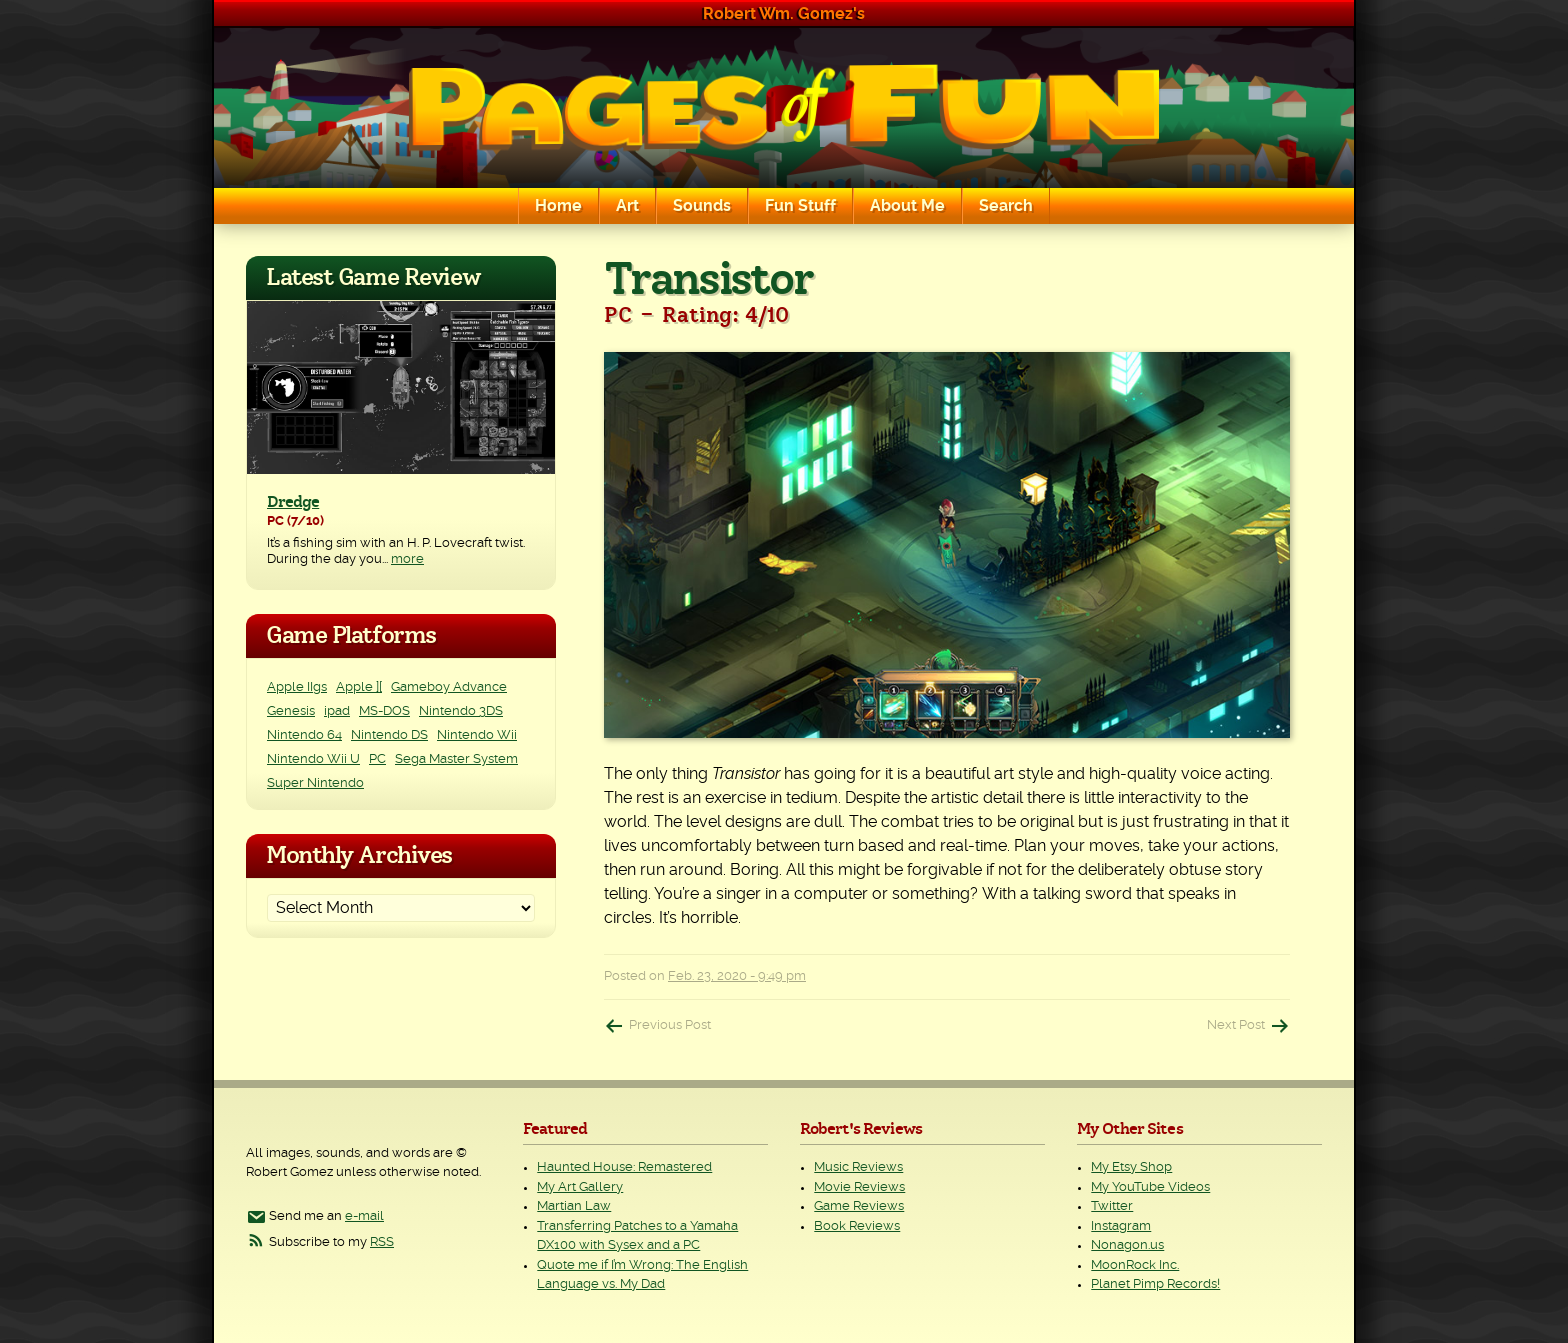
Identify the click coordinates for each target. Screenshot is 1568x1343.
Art (627, 206)
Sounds (702, 206)
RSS (382, 1242)
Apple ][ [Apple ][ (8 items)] (359, 687)
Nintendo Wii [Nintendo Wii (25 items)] (477, 735)
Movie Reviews (859, 1187)
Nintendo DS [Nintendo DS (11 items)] (389, 735)
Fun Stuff (800, 206)
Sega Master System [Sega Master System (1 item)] (456, 759)
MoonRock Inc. (1135, 1265)
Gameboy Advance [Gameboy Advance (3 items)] (449, 687)
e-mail (364, 1216)
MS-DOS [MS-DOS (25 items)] (384, 711)
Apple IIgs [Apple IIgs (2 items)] (297, 687)
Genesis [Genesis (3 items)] (291, 711)
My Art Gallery (580, 1187)
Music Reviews (858, 1167)
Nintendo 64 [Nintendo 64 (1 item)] (304, 735)
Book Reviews (857, 1226)
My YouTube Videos (1150, 1187)
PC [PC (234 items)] (377, 759)
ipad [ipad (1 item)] (337, 711)
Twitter (1112, 1206)
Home (558, 206)
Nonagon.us (1127, 1245)
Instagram (1121, 1226)
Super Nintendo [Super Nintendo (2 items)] (315, 783)
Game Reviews (859, 1206)
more (407, 559)
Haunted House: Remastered (624, 1167)
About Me (907, 206)
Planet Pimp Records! (1155, 1284)
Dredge (293, 502)
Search (1006, 206)
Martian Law (574, 1206)
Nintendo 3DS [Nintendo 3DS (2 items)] (461, 711)
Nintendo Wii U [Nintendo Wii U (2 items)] (313, 759)
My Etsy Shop (1131, 1167)
